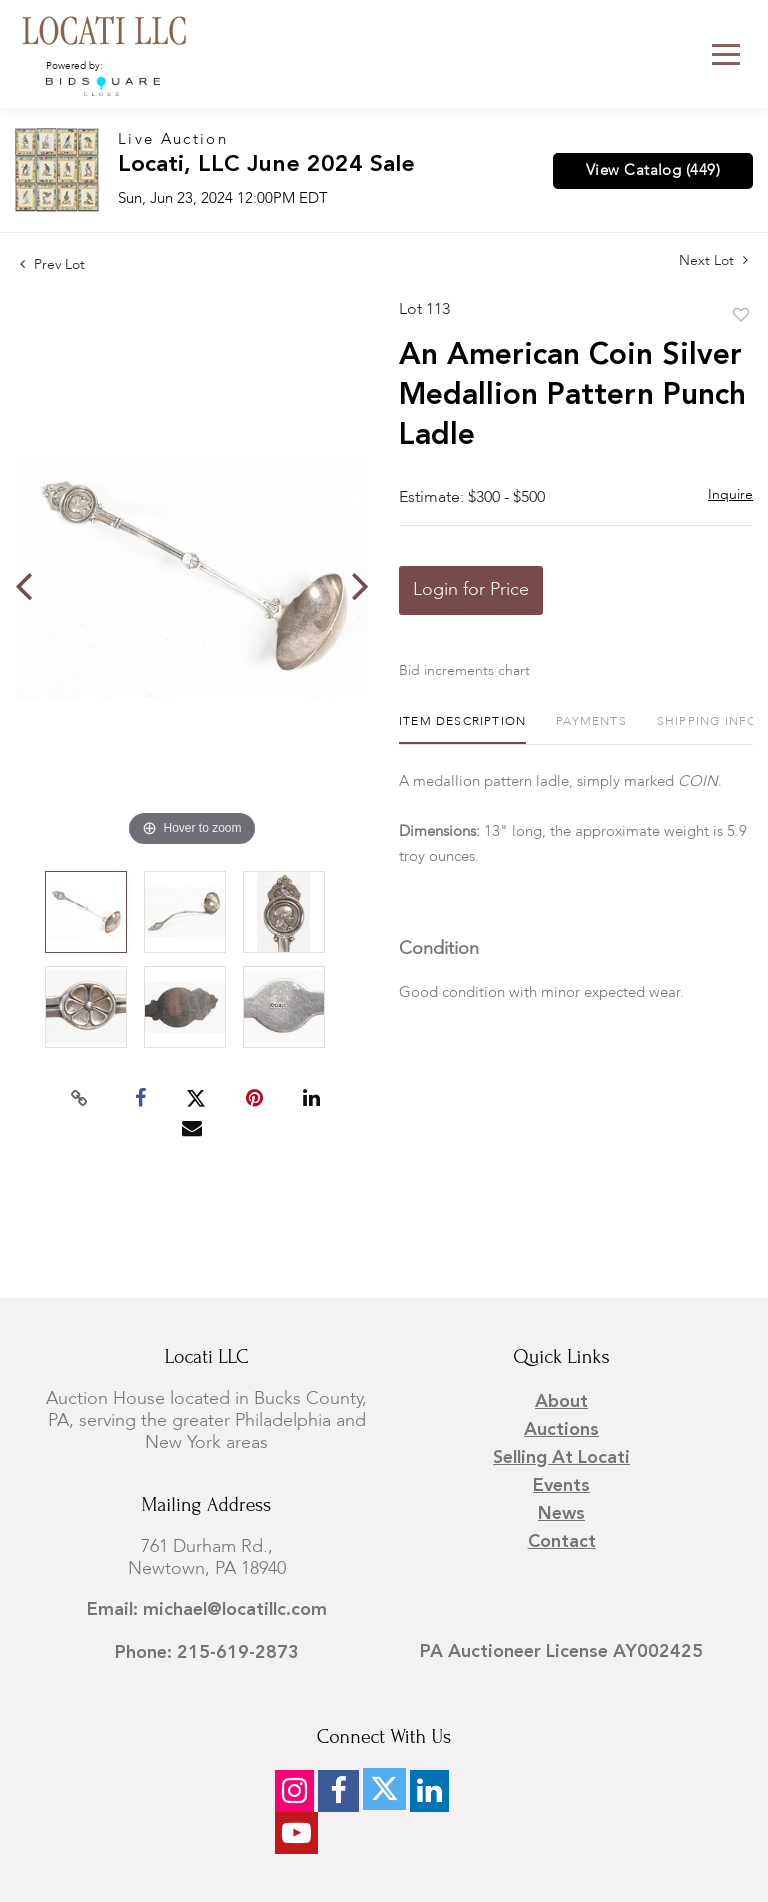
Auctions (561, 1430)
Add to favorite (741, 316)
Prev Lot (52, 265)
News (561, 1514)
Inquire (730, 495)
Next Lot (713, 260)
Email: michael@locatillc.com (207, 1610)
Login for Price (471, 590)
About (561, 1402)
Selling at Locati (561, 1458)
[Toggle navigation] (726, 54)
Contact (562, 1542)
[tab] (462, 729)
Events (561, 1486)
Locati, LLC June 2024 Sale (266, 165)
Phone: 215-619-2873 (207, 1653)
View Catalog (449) (653, 171)
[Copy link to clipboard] (80, 1099)
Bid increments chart (464, 671)
